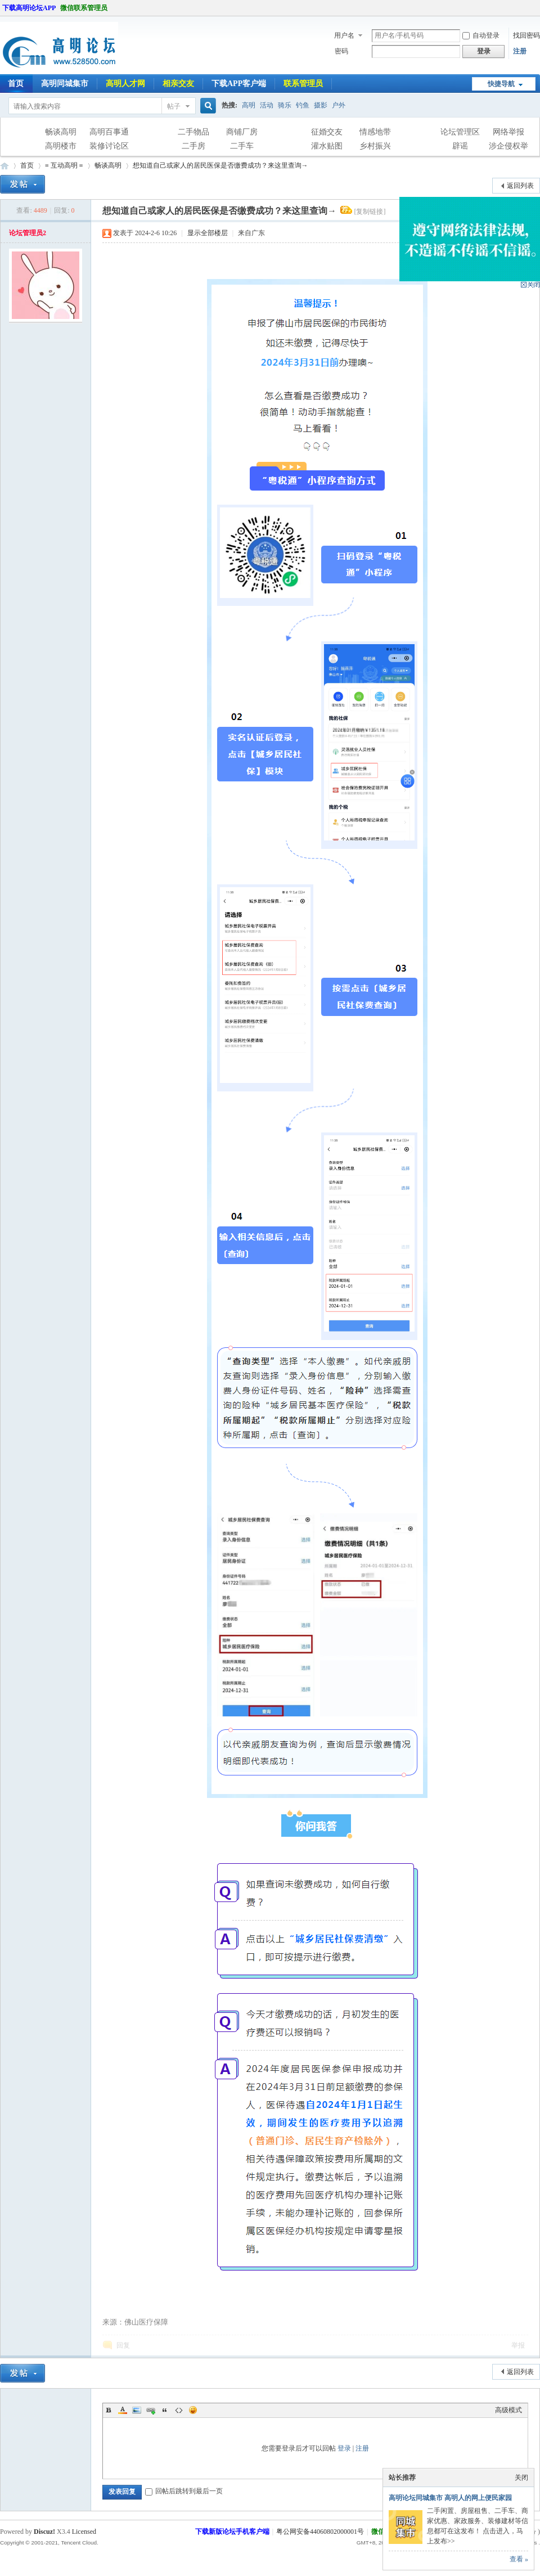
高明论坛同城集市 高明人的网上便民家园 (450, 2498)
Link (150, 2410)
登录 (344, 2448)
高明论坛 (4, 166)
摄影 (320, 105)
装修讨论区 (109, 146)
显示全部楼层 (207, 233)
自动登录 (481, 35)
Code (178, 2410)
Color (122, 2410)
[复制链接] (369, 211)
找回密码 (526, 35)
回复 (123, 2345)
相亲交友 (178, 83)
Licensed (84, 2531)
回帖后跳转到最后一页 (184, 2491)
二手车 (242, 146)
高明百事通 (109, 132)
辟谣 (460, 146)
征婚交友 (327, 132)
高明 (248, 105)
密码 (341, 51)
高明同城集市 (64, 83)
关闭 (521, 2477)
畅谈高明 (60, 132)
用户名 (344, 35)
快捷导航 (501, 84)
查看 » (519, 2559)
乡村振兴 (375, 146)
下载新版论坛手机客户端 (232, 2531)
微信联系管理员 (83, 8)
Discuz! (44, 2531)
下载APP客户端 (239, 83)
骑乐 (284, 105)
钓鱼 (302, 105)
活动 (266, 105)
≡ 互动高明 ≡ (64, 165)
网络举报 (508, 132)
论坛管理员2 (27, 233)
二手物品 (193, 132)
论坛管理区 (460, 132)
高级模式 (508, 2410)
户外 (338, 105)
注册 (519, 51)
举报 (518, 2345)
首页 (27, 165)
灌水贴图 (327, 146)
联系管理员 (303, 83)
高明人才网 (125, 83)
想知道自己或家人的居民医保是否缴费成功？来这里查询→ (220, 165)
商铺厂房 (242, 132)
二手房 (193, 146)
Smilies (193, 2410)
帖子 (174, 106)
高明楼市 (60, 146)
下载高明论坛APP (29, 8)
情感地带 (375, 132)
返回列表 (520, 186)
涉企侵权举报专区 (508, 147)
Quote (164, 2410)
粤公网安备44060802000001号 (320, 2531)
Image (136, 2410)
